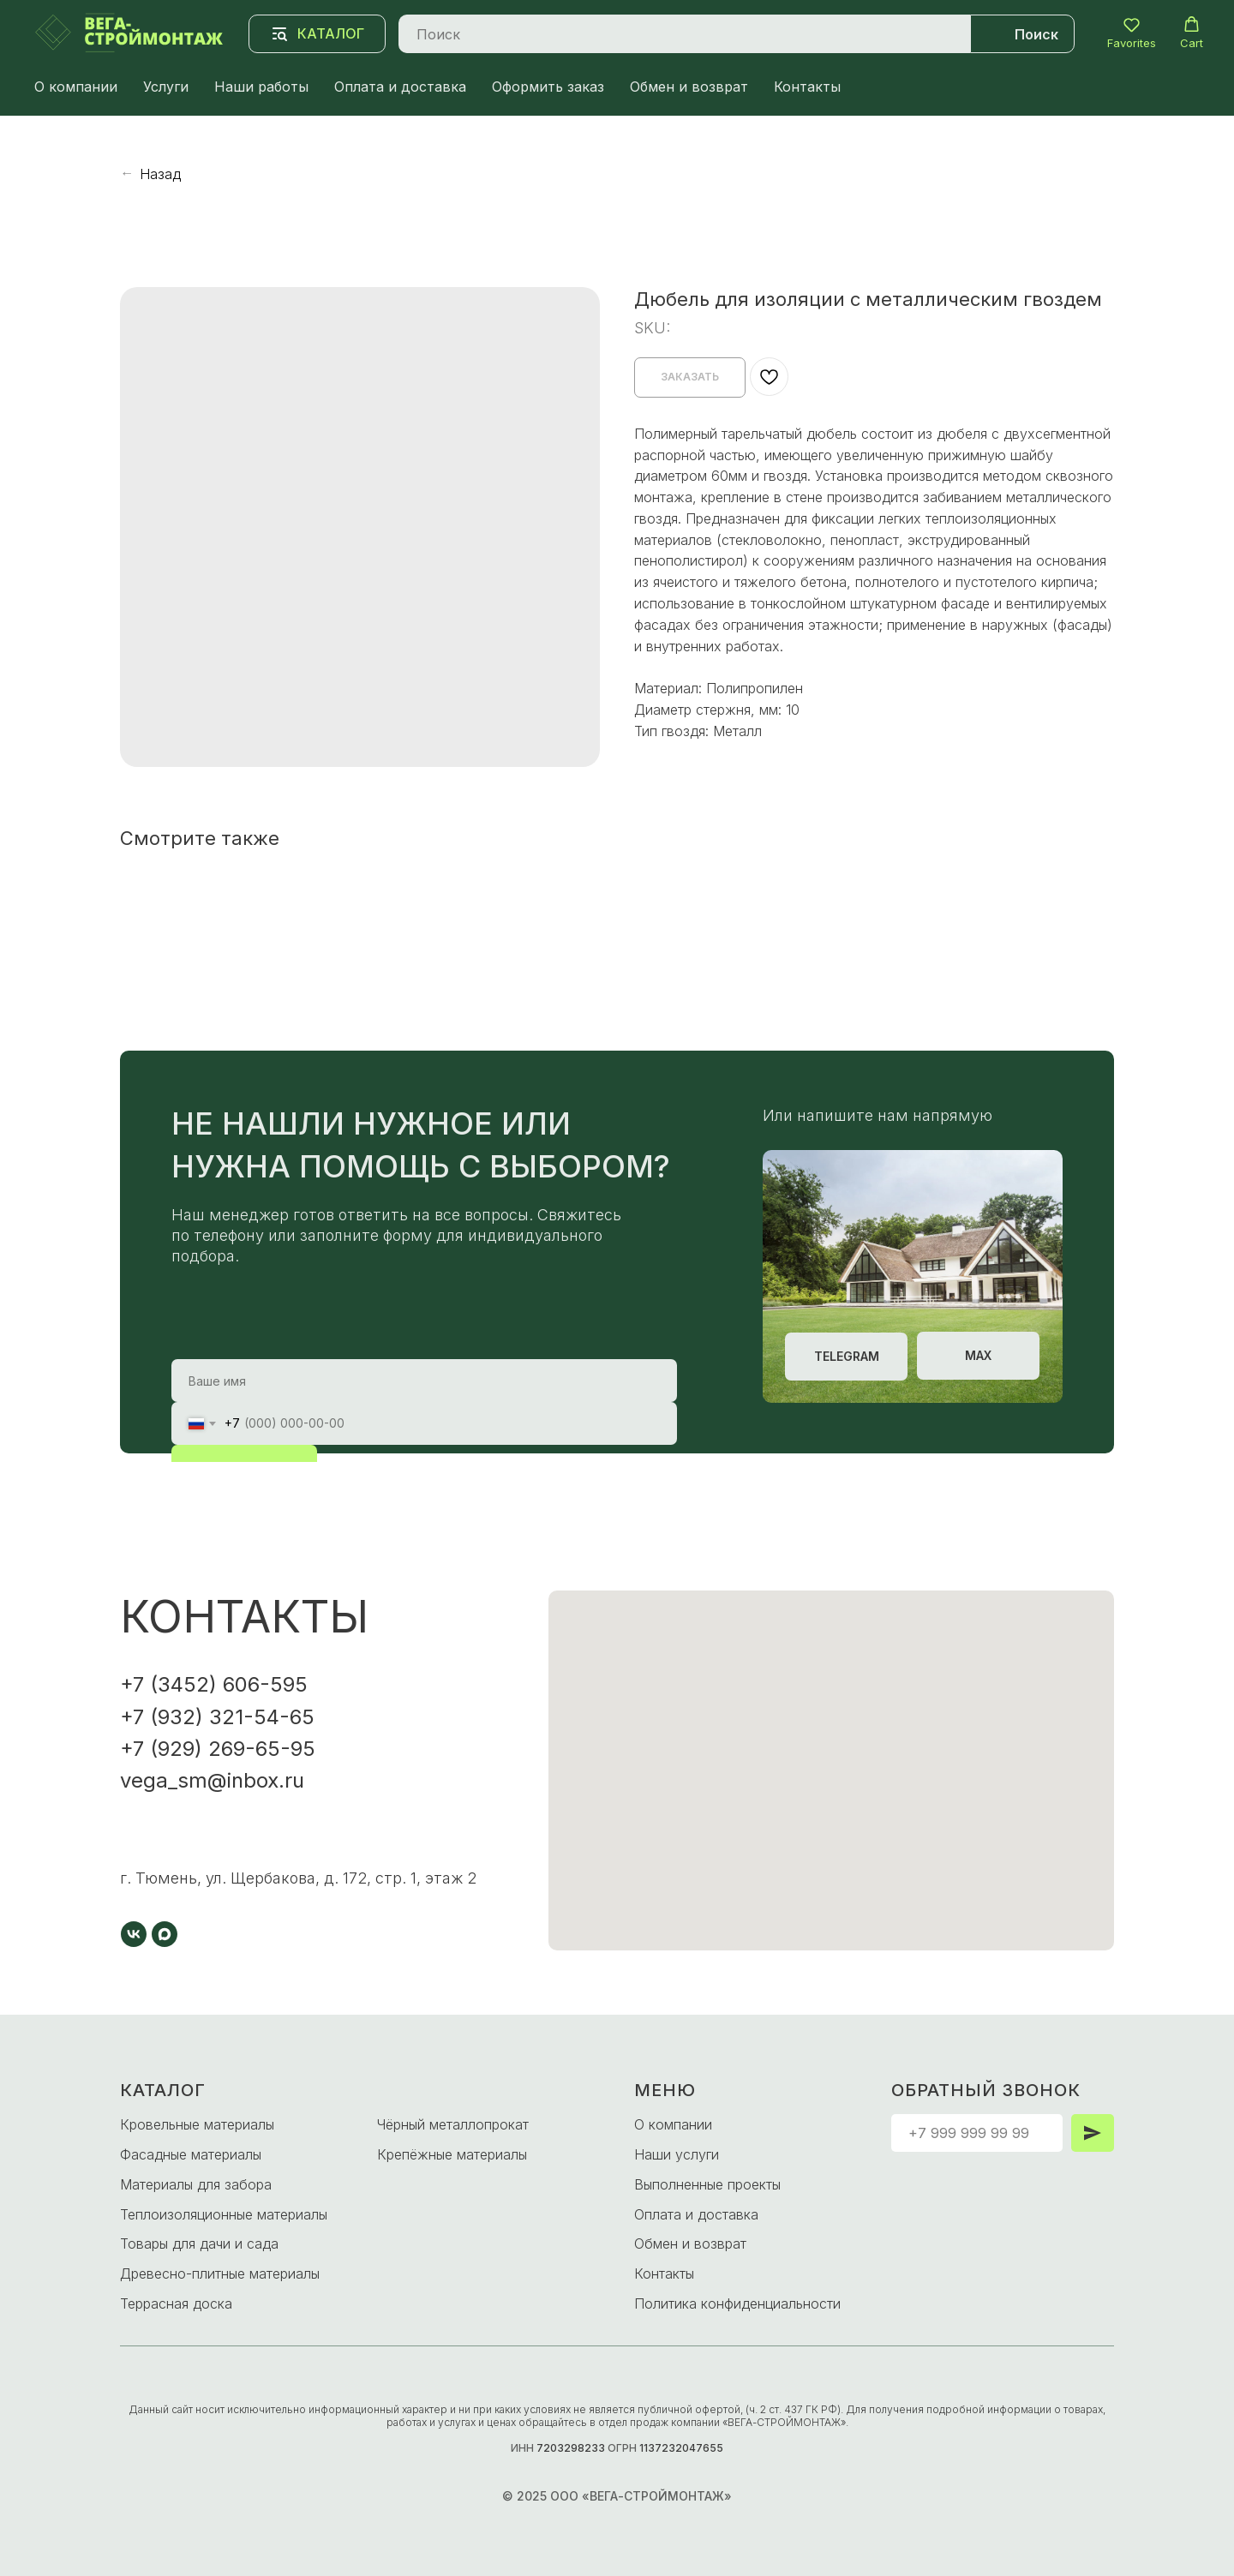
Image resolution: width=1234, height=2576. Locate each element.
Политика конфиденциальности (737, 2303)
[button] (1131, 33)
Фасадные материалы (190, 2154)
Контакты (807, 86)
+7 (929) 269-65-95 (217, 1748)
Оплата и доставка (400, 86)
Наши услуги (676, 2154)
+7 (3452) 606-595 (214, 1684)
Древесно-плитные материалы (220, 2273)
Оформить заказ (548, 86)
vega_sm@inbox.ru (212, 1780)
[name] (424, 1380)
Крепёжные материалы (452, 2154)
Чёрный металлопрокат (453, 2124)
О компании (75, 86)
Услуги (166, 86)
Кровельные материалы (197, 2124)
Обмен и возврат (689, 86)
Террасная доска (176, 2303)
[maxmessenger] (164, 1934)
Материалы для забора (196, 2184)
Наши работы (261, 86)
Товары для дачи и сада (199, 2243)
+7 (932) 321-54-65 (217, 1716)
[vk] (134, 1934)
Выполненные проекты (707, 2184)
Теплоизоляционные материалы (223, 2214)
